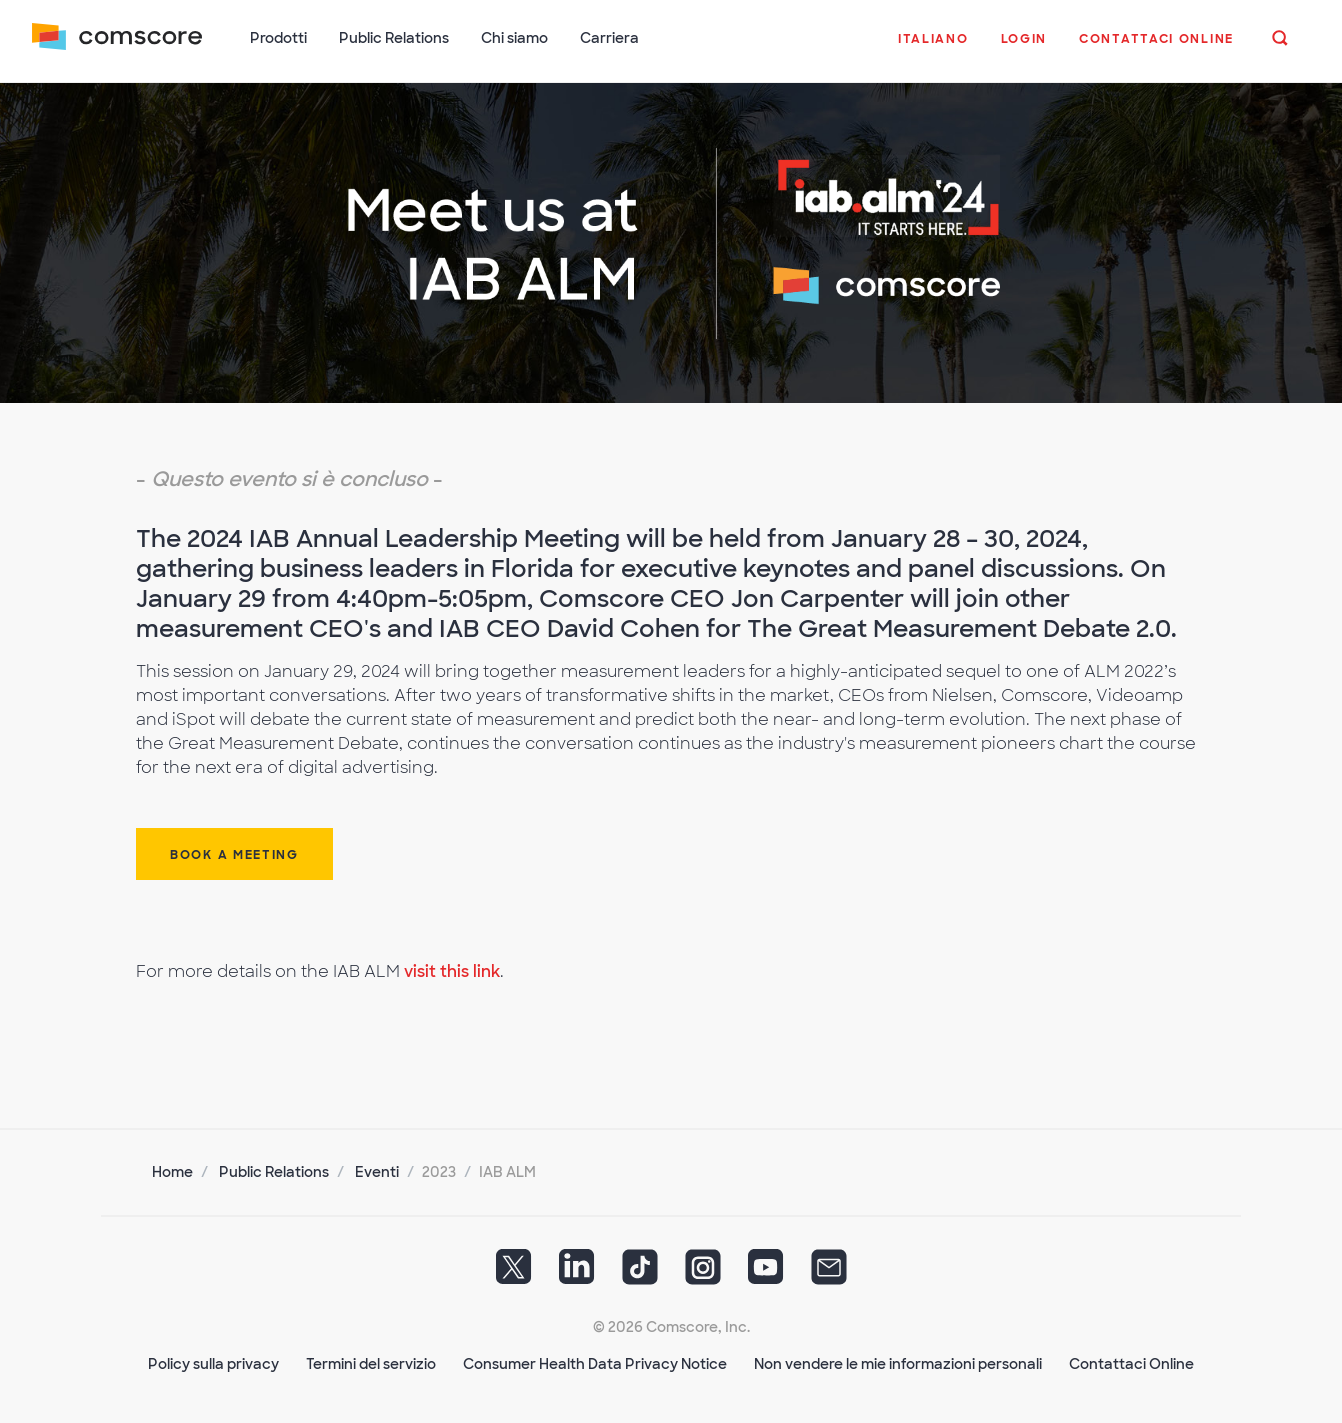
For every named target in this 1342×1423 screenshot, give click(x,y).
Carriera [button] (609, 38)
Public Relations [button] (394, 38)
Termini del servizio (371, 1364)
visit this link (452, 971)
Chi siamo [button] (514, 38)
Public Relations (274, 1172)
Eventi (377, 1172)
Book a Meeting (234, 855)
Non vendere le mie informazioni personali (898, 1364)
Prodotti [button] (278, 38)
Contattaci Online (1131, 1364)
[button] (933, 49)
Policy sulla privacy (213, 1364)
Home (172, 1172)
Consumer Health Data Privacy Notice (595, 1364)
